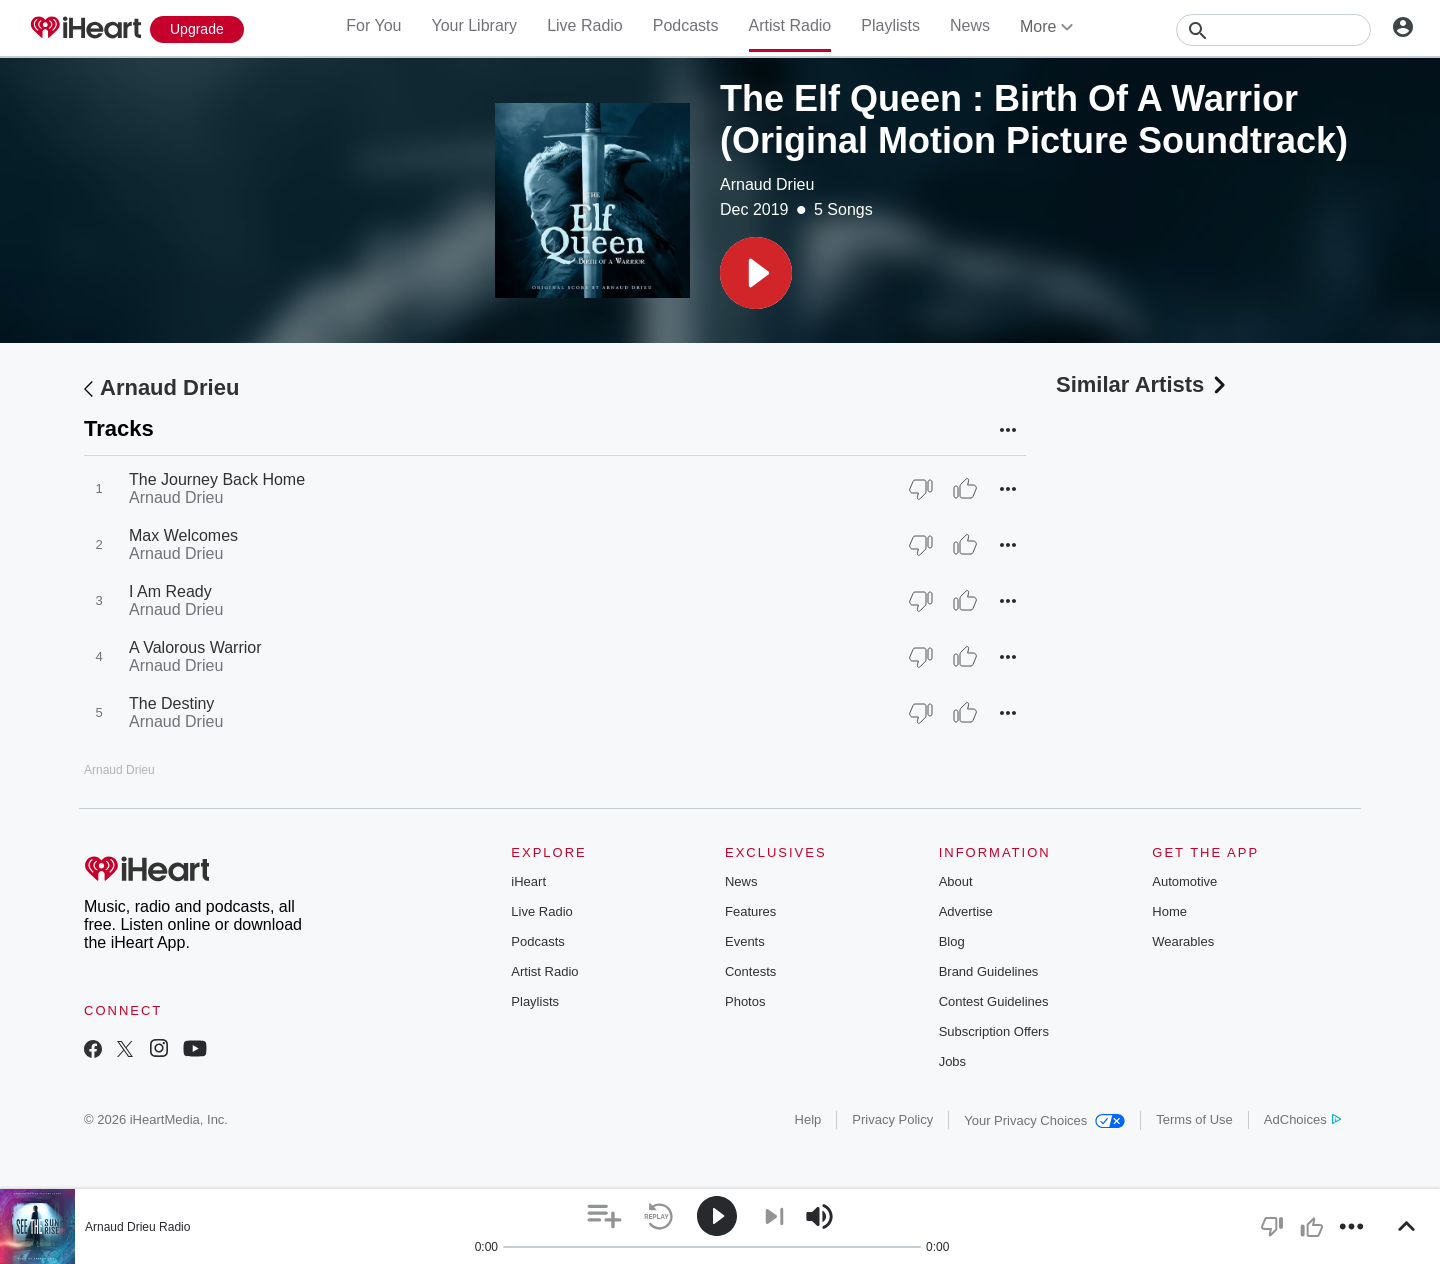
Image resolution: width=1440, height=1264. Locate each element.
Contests (750, 971)
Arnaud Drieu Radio (137, 1227)
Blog (952, 941)
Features (750, 911)
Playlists (890, 25)
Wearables (1183, 941)
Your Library (474, 25)
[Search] (1273, 30)
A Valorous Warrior (195, 647)
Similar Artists (1143, 384)
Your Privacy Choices (1044, 1120)
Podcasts (686, 25)
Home (1169, 911)
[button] (756, 273)
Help (808, 1119)
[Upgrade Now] (197, 29)
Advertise (966, 911)
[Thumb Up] (965, 489)
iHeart (528, 881)
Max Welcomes (183, 535)
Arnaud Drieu (767, 184)
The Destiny (171, 703)
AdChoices (1302, 1119)
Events (745, 941)
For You (373, 25)
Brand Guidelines (989, 971)
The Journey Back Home (217, 479)
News (970, 25)
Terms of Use (1194, 1119)
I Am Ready (170, 591)
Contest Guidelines (994, 1001)
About (956, 881)
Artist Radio (790, 25)
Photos (745, 1001)
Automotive (1184, 881)
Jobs (952, 1061)
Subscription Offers (994, 1031)
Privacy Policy (892, 1119)
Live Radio (585, 25)
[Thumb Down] (921, 489)
